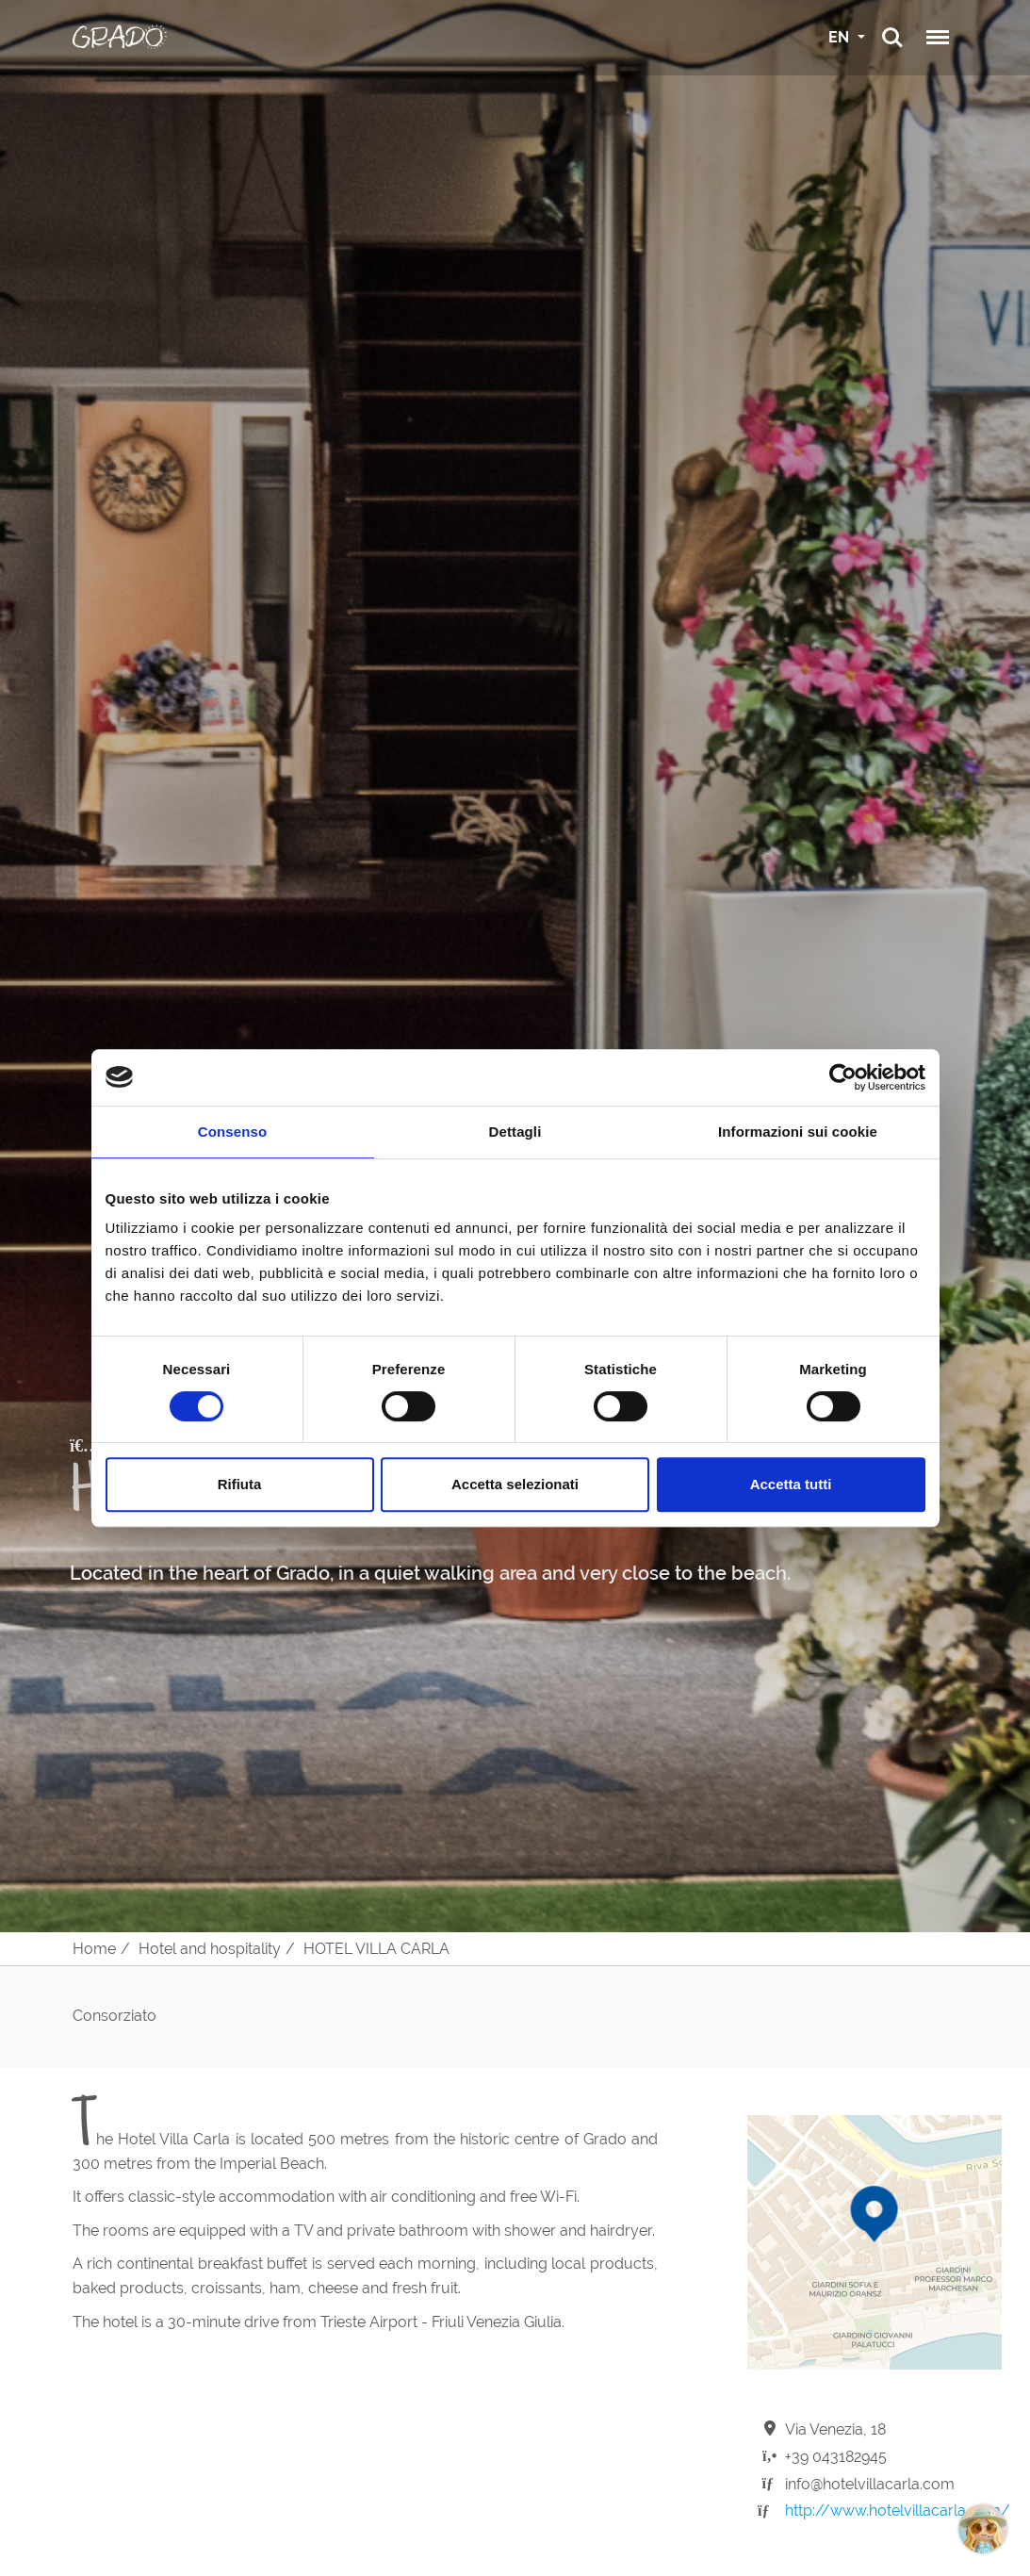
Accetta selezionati (515, 1484)
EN (840, 37)
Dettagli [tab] (515, 1132)
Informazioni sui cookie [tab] (797, 1132)
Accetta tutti (791, 1484)
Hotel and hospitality (210, 1949)
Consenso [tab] (232, 1132)
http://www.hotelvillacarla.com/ (897, 2510)
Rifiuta (240, 1484)
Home (94, 1949)
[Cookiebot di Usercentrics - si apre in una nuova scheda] (842, 1077)
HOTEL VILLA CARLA (376, 1949)
